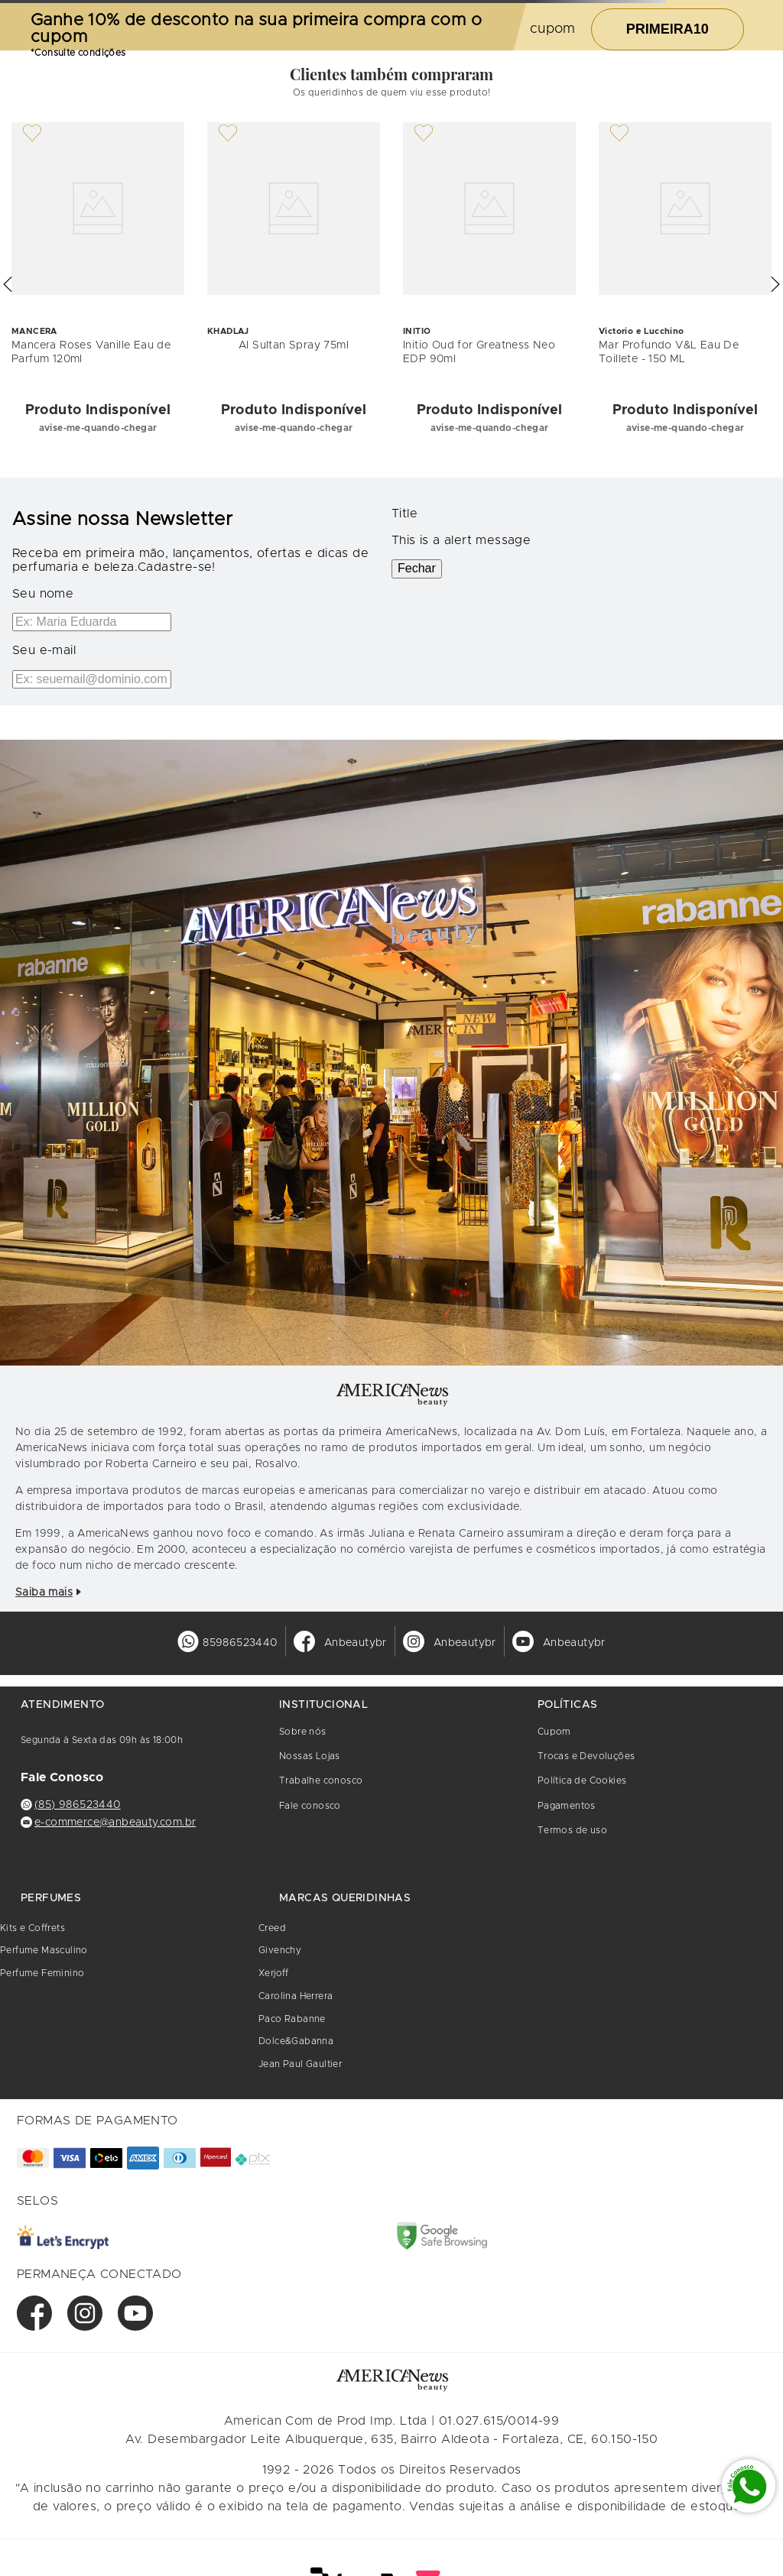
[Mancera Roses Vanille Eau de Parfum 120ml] (98, 284)
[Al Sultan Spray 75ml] (293, 284)
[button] (7, 284)
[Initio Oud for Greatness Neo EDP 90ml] (489, 284)
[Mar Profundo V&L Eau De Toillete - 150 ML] (685, 284)
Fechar (417, 568)
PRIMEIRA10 (667, 29)
